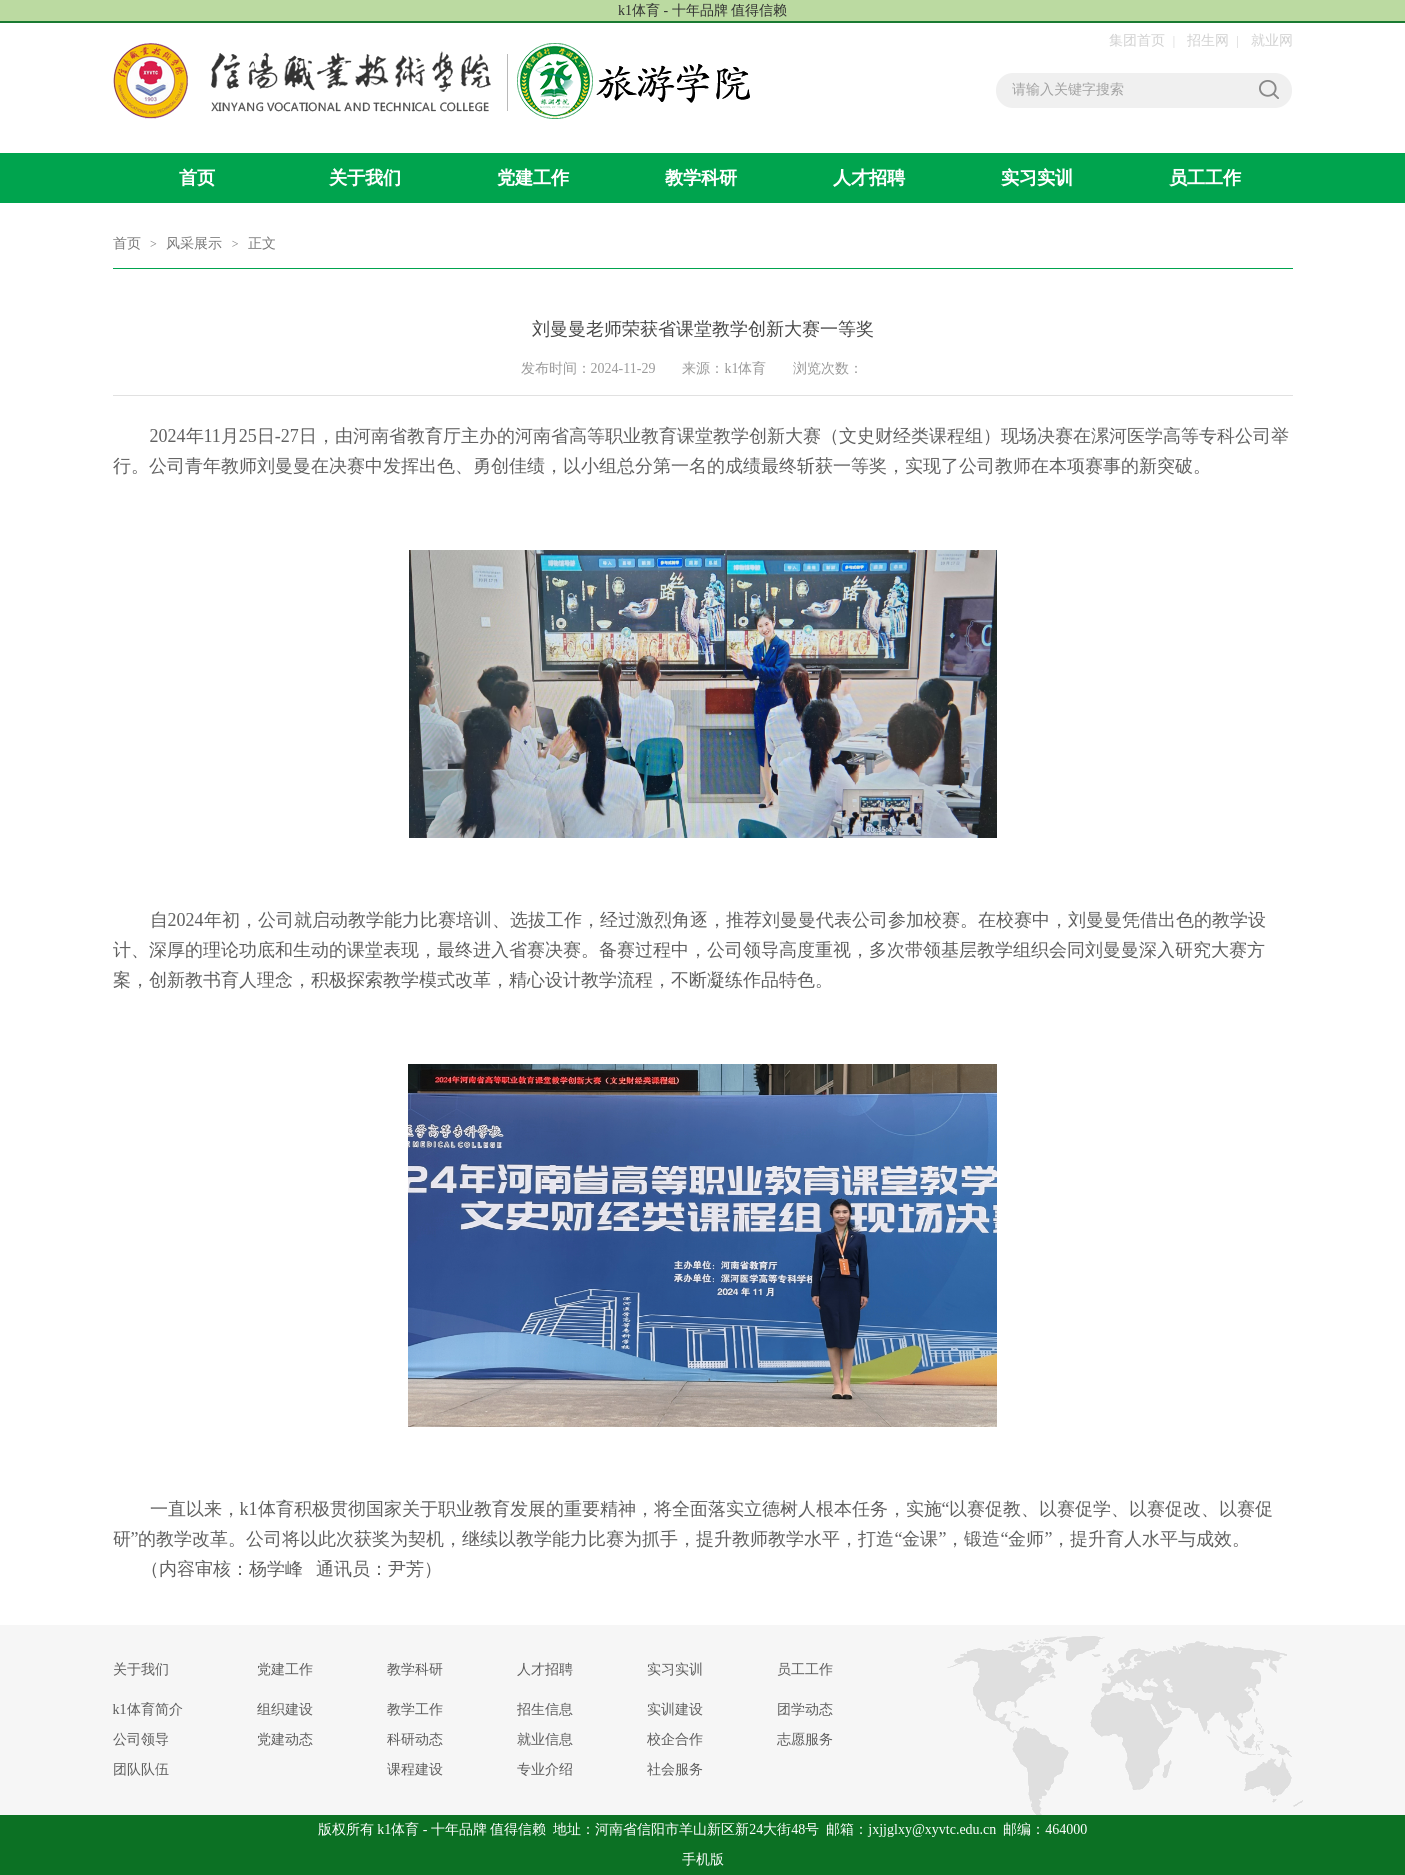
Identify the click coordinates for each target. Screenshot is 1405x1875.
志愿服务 (805, 1739)
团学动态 (805, 1709)
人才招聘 (869, 178)
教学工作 (415, 1709)
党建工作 (533, 178)
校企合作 (675, 1739)
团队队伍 (141, 1769)
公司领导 (141, 1739)
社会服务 (675, 1769)
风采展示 (194, 243)
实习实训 (1037, 178)
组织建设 (285, 1709)
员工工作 (1205, 178)
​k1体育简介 (148, 1709)
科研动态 (415, 1739)
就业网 (1272, 40)
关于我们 (365, 178)
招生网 (1208, 40)
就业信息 (545, 1739)
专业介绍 (545, 1769)
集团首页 (1137, 40)
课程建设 (415, 1769)
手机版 (703, 1859)
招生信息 (545, 1709)
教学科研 (701, 178)
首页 (197, 178)
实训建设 (675, 1709)
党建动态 (285, 1739)
